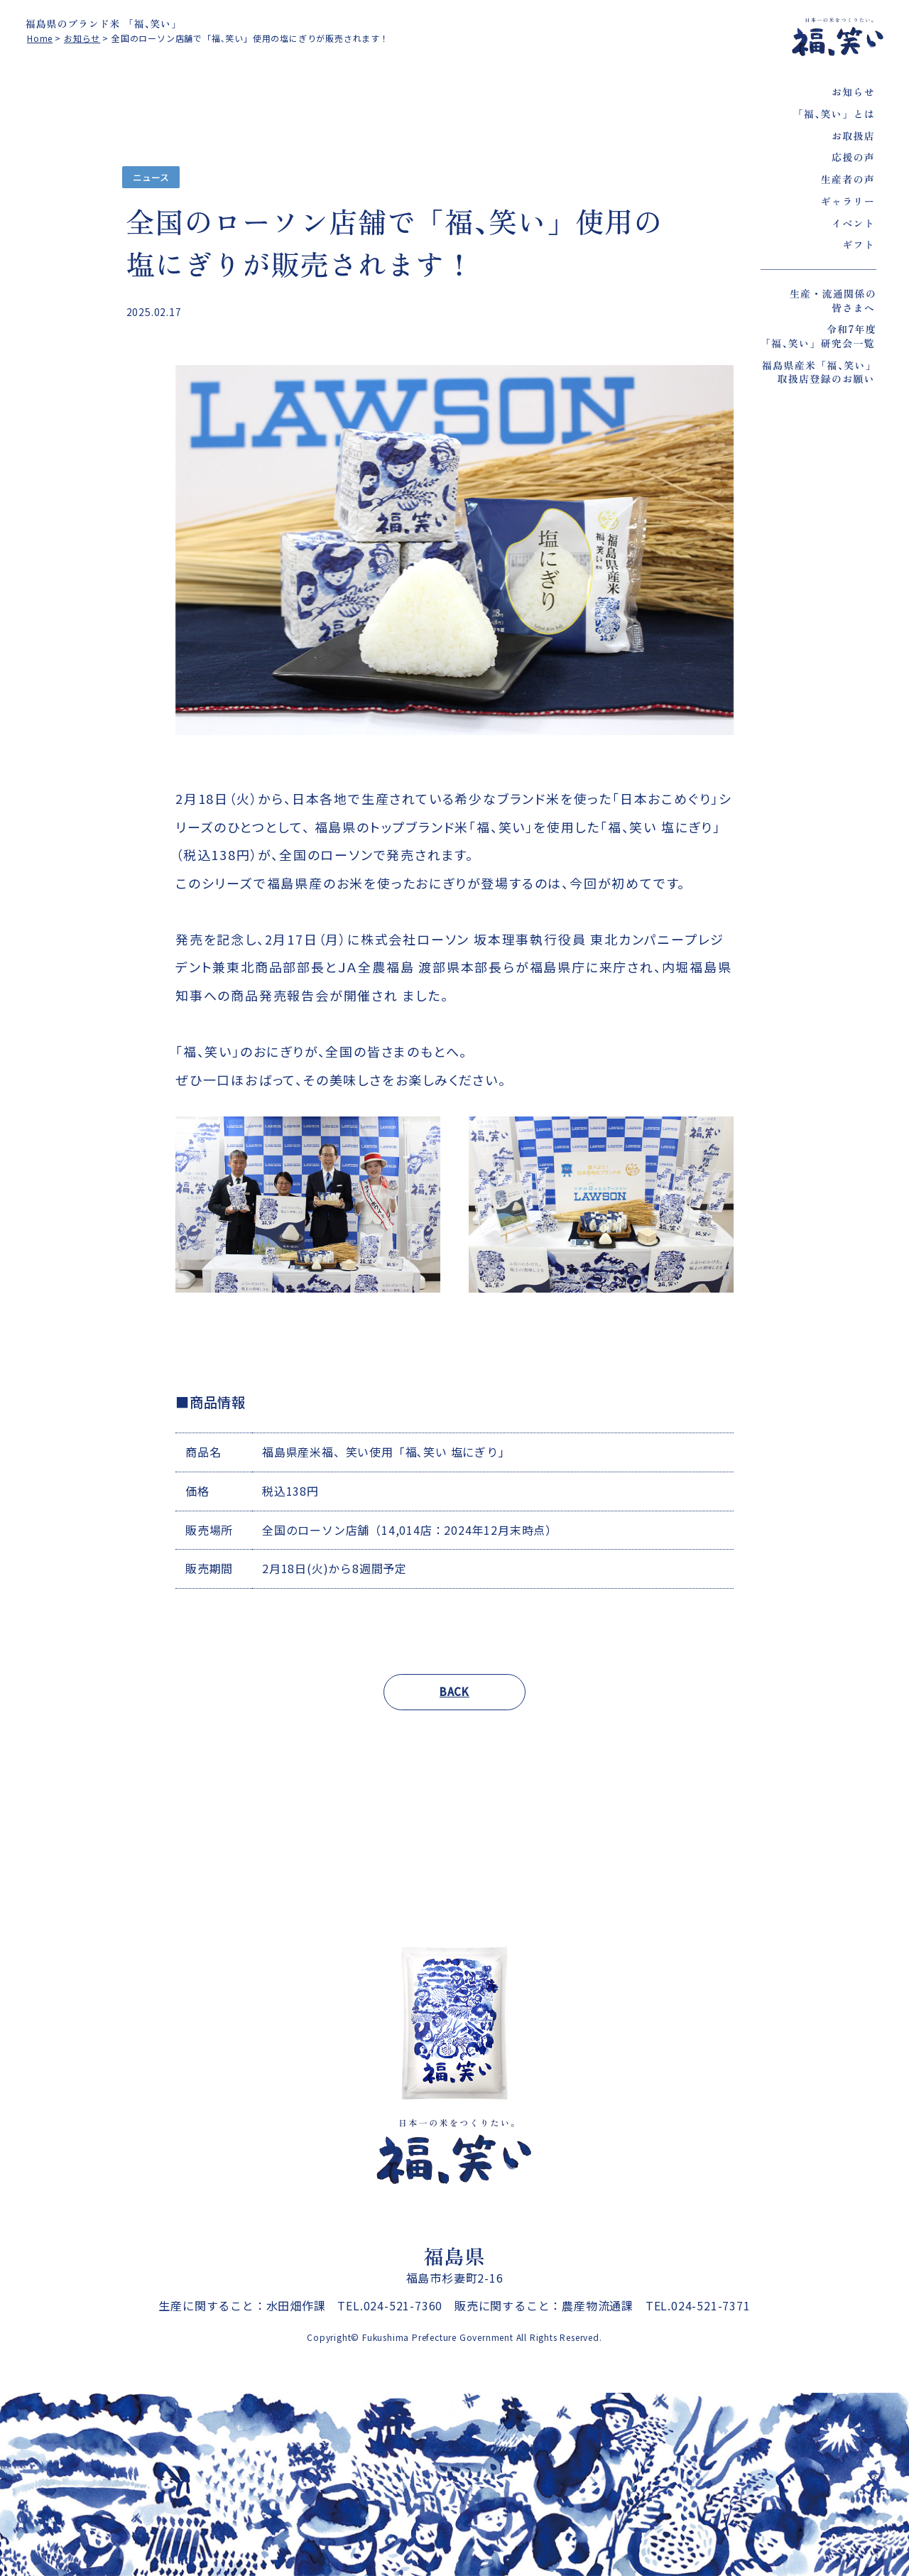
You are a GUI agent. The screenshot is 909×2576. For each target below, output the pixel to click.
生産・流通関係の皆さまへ (833, 300)
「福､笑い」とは (834, 114)
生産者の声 (848, 179)
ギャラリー (848, 201)
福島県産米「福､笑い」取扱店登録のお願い (819, 372)
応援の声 (853, 157)
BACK (454, 1691)
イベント (853, 223)
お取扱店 (853, 136)
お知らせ (853, 92)
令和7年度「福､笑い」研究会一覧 (818, 336)
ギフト (858, 244)
